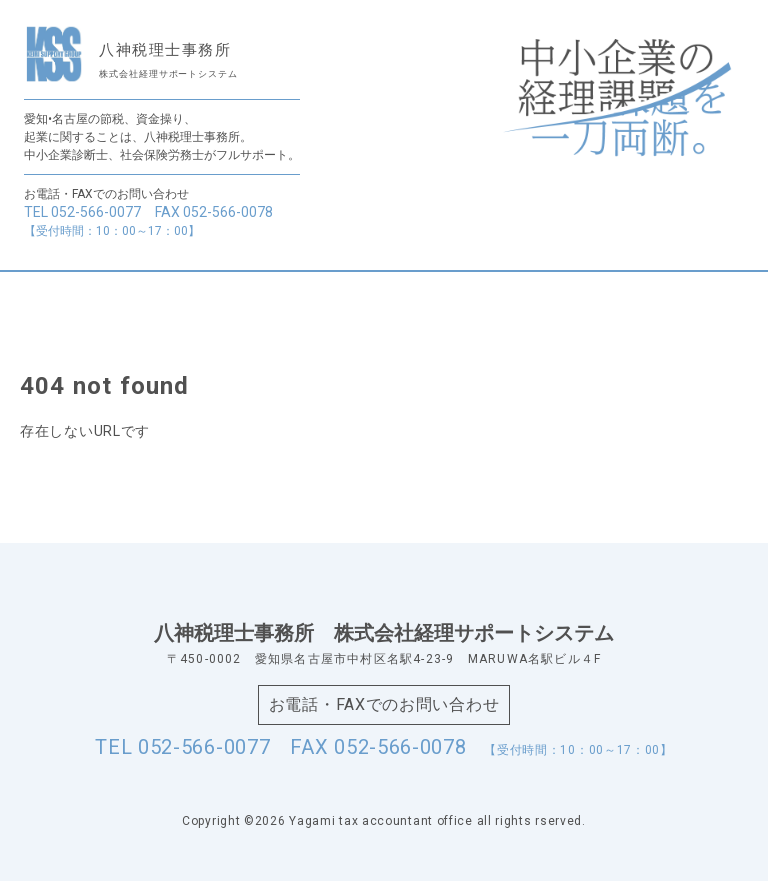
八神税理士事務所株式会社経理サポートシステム (384, 633)
